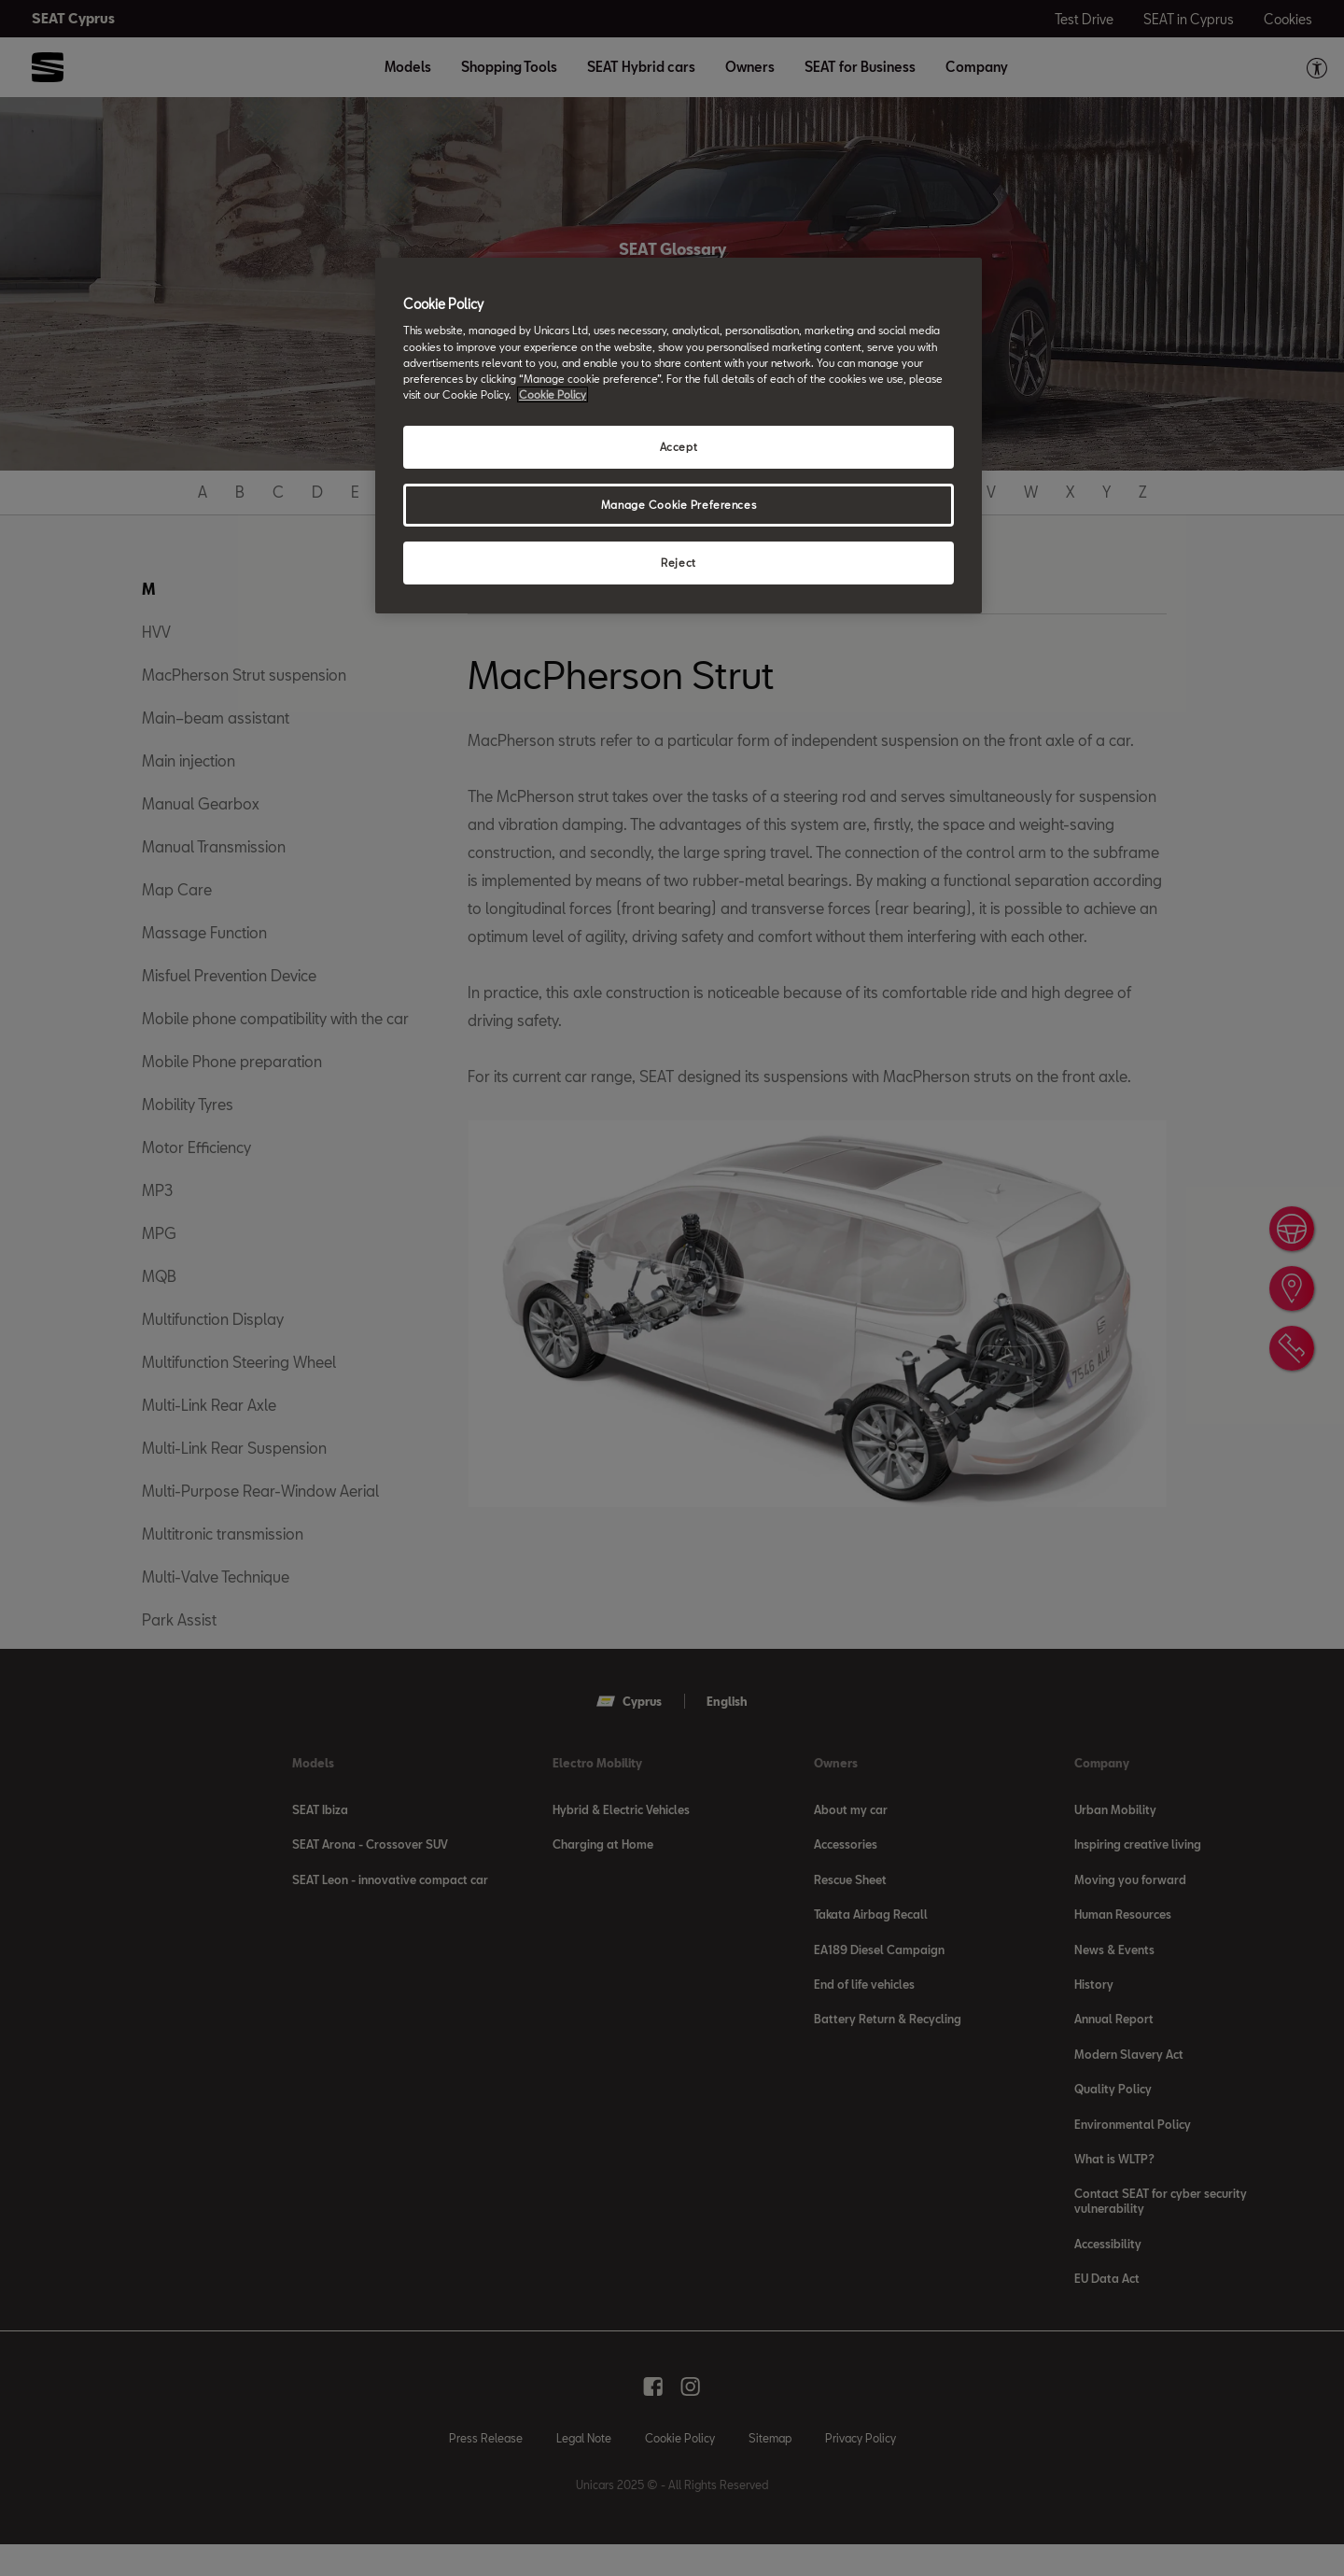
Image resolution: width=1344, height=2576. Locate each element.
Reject (678, 562)
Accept (678, 447)
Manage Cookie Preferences (678, 505)
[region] (678, 435)
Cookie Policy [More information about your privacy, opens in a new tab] (552, 394)
